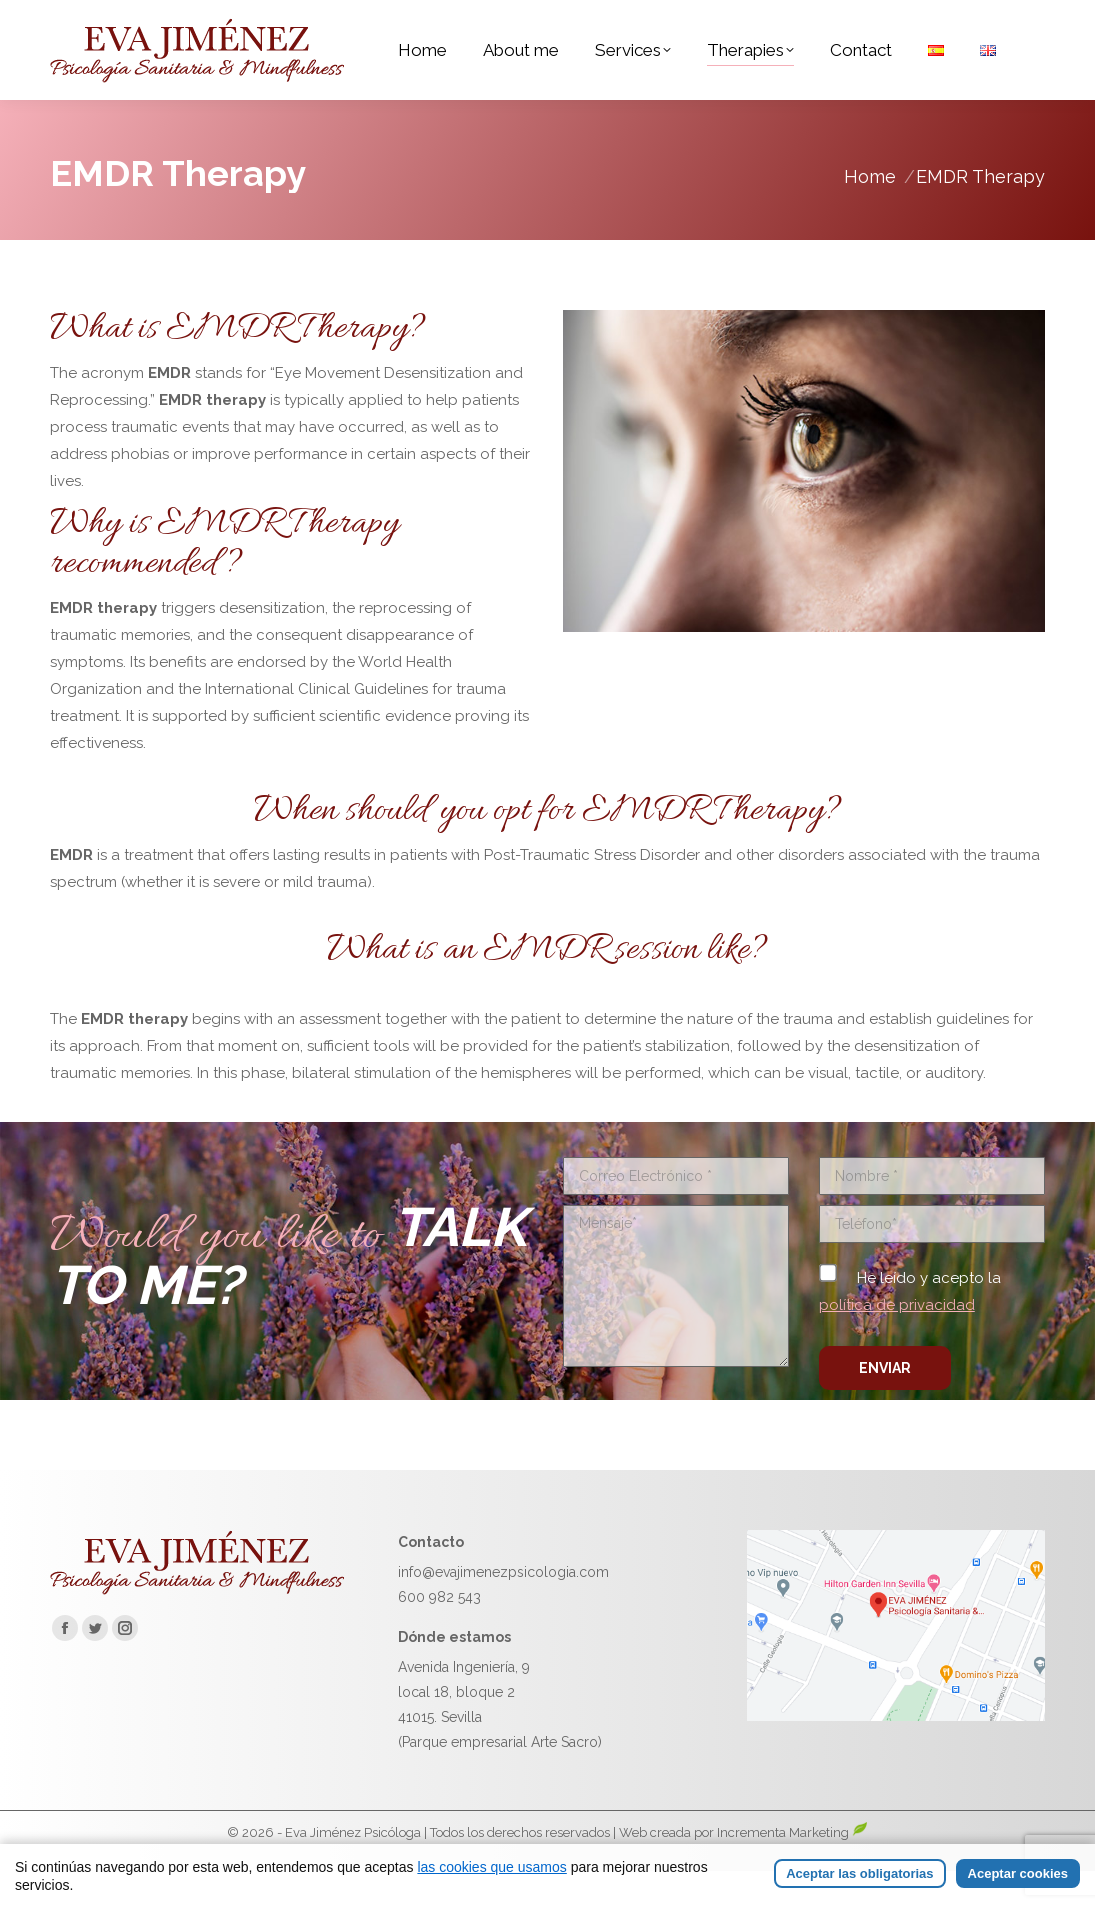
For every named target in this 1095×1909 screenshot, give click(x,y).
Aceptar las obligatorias (859, 1873)
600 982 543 (439, 1635)
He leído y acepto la (910, 1329)
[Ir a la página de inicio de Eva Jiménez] (197, 1628)
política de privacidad (897, 1343)
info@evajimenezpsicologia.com (503, 1610)
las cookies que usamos (491, 1867)
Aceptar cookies (1018, 1873)
